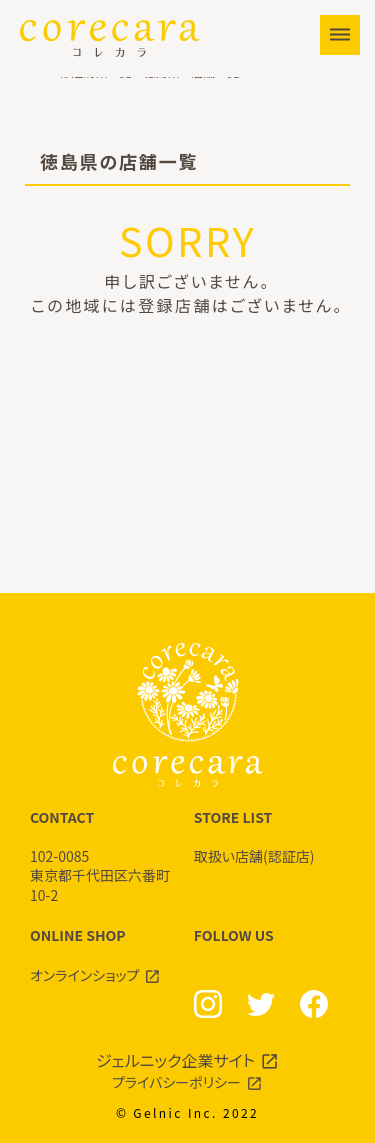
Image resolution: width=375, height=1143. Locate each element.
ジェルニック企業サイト (175, 1060)
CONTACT (105, 856)
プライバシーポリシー (176, 1082)
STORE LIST (269, 837)
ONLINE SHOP (105, 955)
